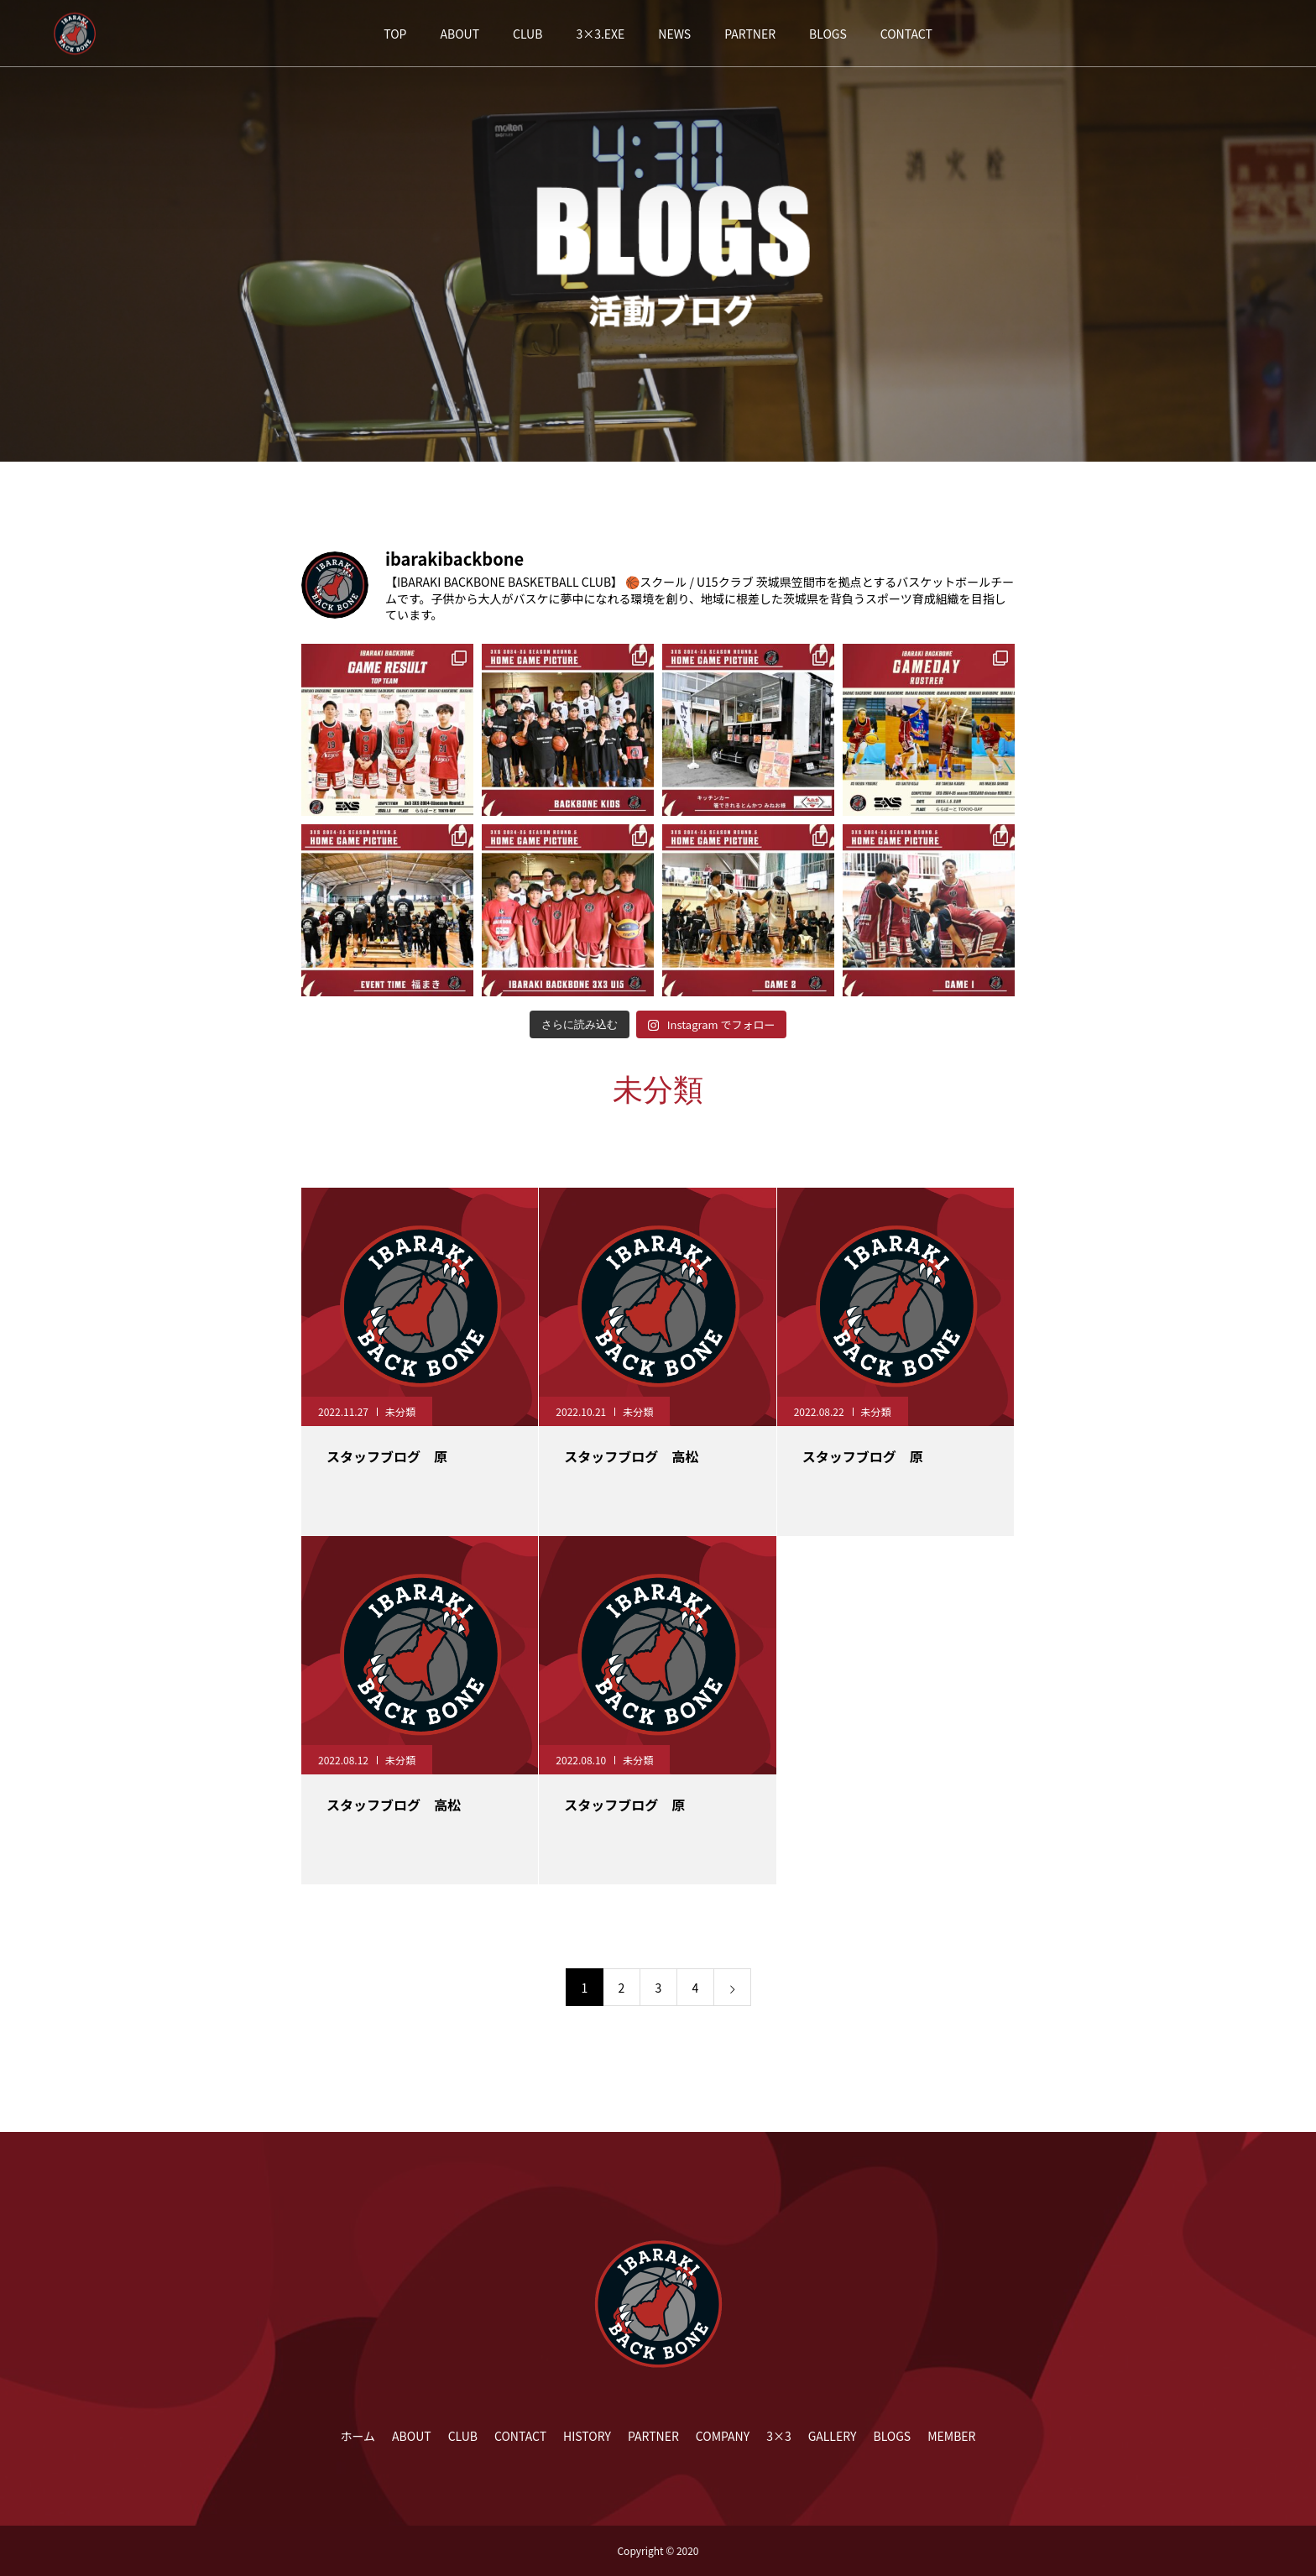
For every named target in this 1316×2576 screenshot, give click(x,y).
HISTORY (587, 2435)
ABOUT (459, 33)
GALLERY (832, 2435)
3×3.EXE (600, 33)
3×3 (778, 2435)
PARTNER (750, 33)
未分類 (400, 1411)
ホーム (357, 2435)
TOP (395, 33)
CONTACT (906, 33)
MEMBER (951, 2435)
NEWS (674, 33)
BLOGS (828, 33)
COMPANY (722, 2435)
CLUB (527, 33)
